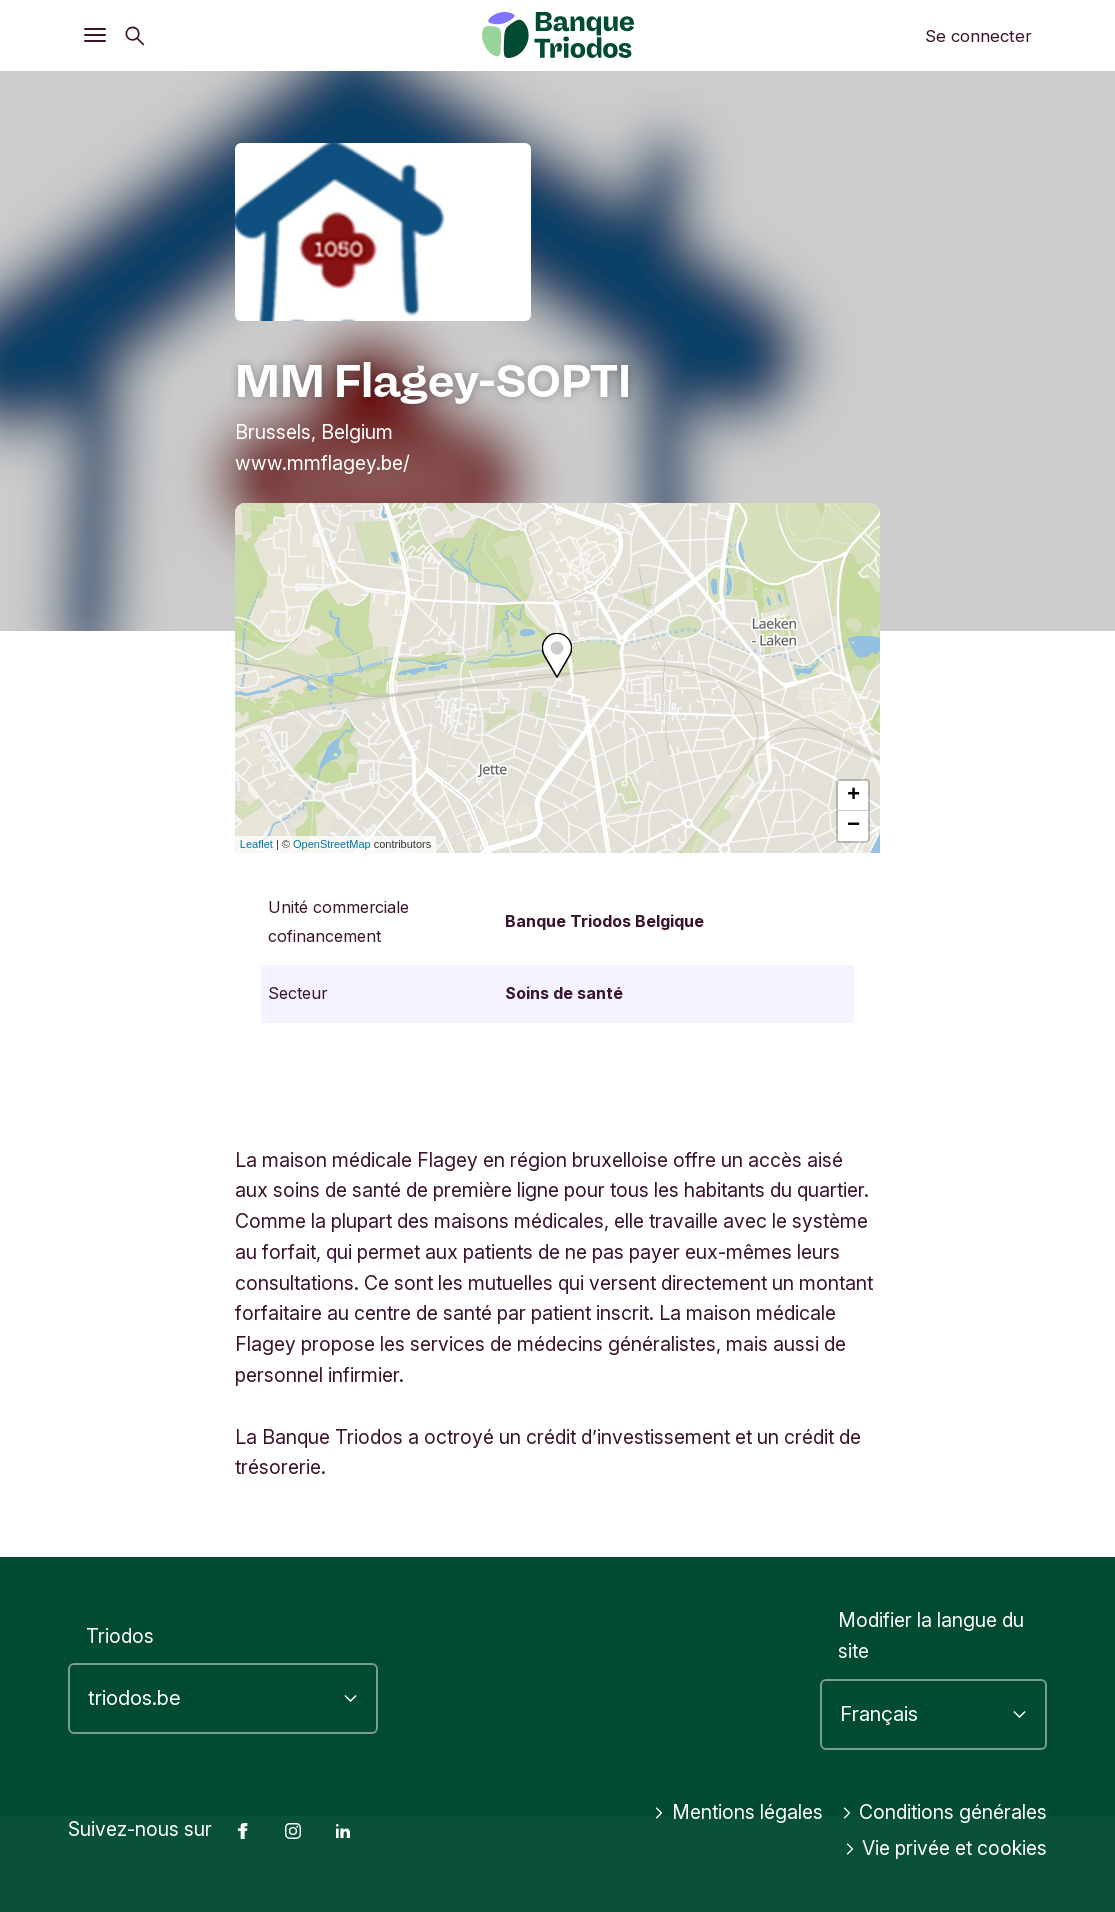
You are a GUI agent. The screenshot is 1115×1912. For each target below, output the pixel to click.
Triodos (120, 1636)
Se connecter (978, 36)
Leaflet (256, 844)
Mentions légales (738, 1813)
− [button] (853, 826)
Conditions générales (944, 1813)
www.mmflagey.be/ (322, 463)
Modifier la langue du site (931, 1636)
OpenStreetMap (332, 844)
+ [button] (853, 796)
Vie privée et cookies (946, 1849)
